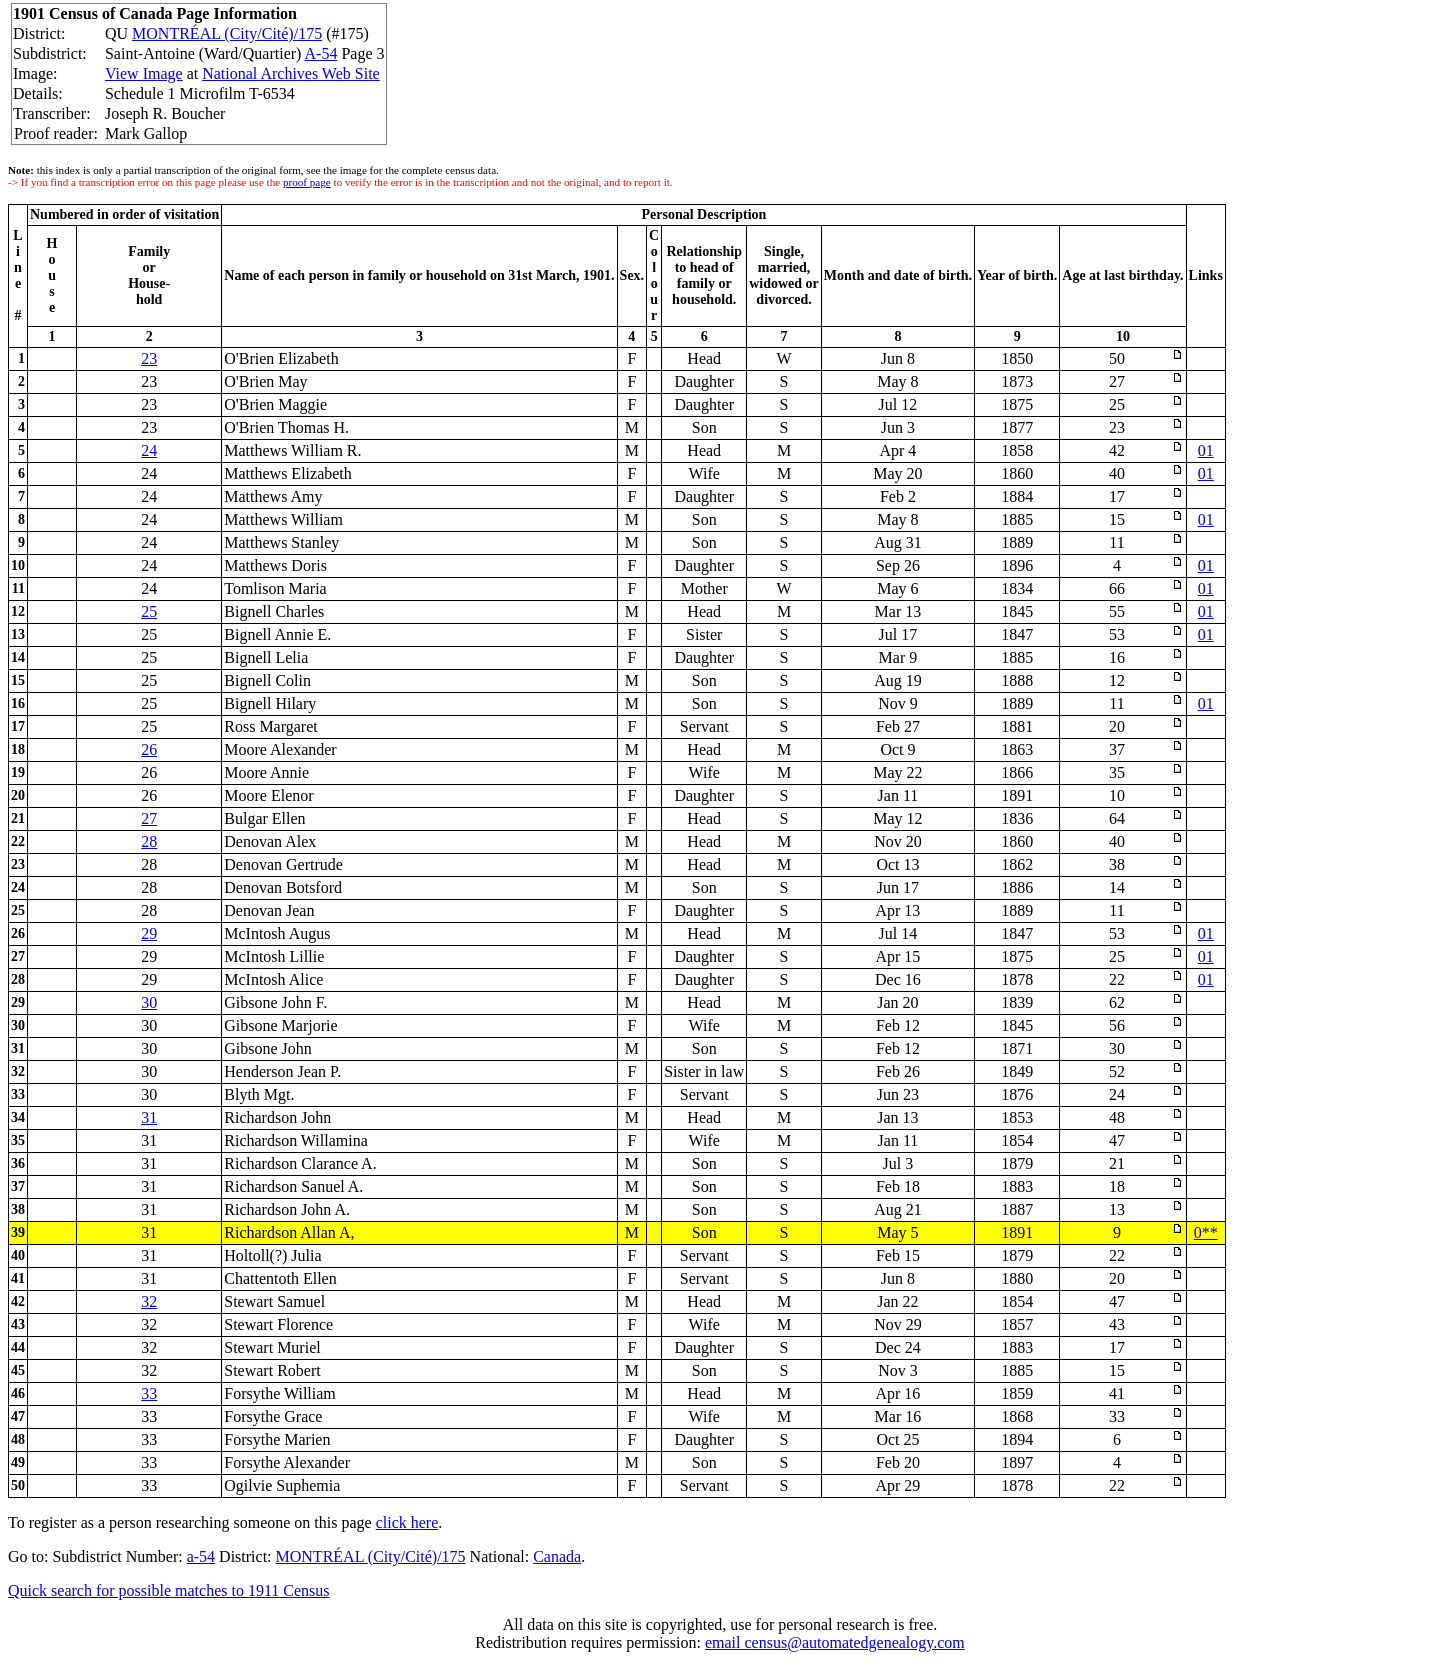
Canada (557, 1556)
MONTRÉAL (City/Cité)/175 (227, 33)
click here (407, 1522)
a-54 (201, 1556)
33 (149, 1393)
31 (149, 1117)
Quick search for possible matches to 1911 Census (169, 1590)
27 (149, 818)
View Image (144, 73)
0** (1206, 1232)
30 (149, 1002)
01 (1206, 450)
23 (149, 358)
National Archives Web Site (291, 73)
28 (149, 841)
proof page (307, 182)
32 (149, 1301)
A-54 (321, 53)
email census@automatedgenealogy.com (835, 1642)
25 (149, 611)
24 (149, 450)
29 (149, 933)
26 (149, 749)
